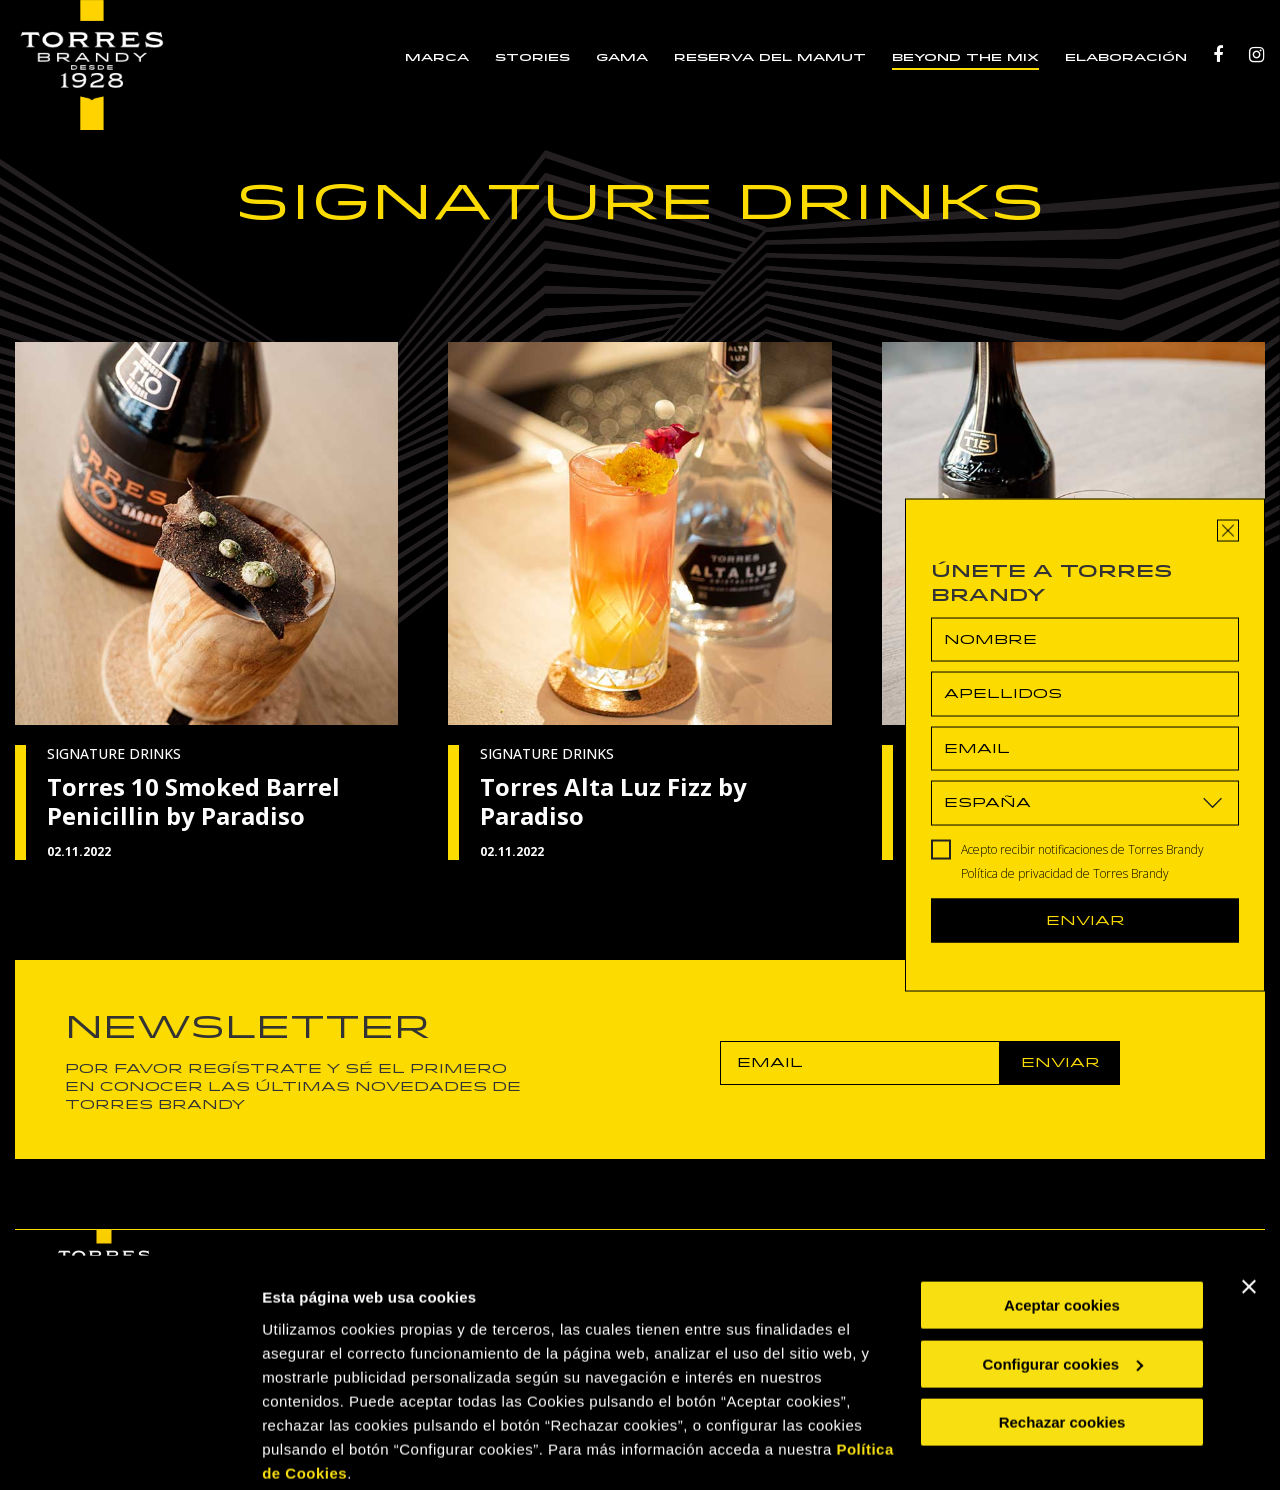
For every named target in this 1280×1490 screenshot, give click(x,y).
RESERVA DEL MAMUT (771, 58)
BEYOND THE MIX (966, 58)
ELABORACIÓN (1127, 58)
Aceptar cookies (1062, 1228)
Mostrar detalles (320, 1450)
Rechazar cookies (1062, 1345)
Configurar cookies (1062, 1286)
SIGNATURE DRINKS (114, 753)
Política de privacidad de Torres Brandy (1065, 872)
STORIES (533, 58)
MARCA (438, 58)
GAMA (623, 58)
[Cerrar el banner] (1249, 1210)
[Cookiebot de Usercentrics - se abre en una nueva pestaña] (129, 1451)
